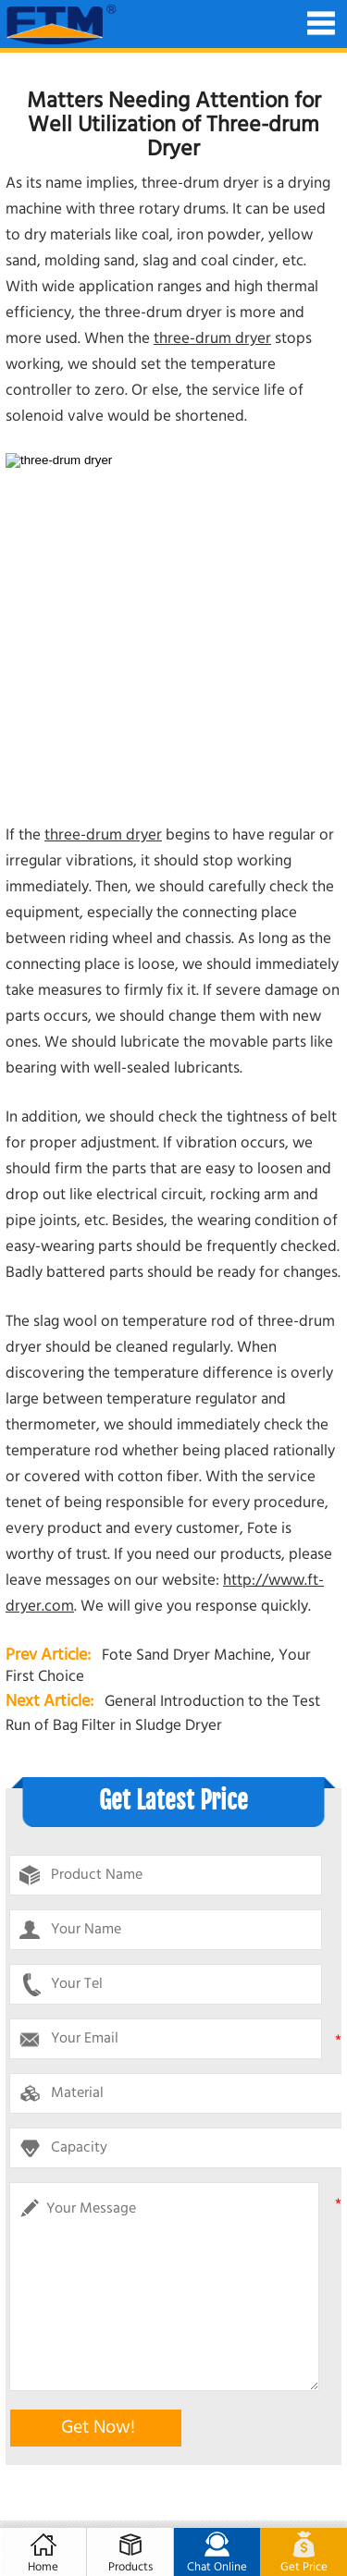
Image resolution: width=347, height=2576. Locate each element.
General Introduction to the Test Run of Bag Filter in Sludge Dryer (163, 1713)
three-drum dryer (212, 338)
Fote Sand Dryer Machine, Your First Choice (158, 1666)
